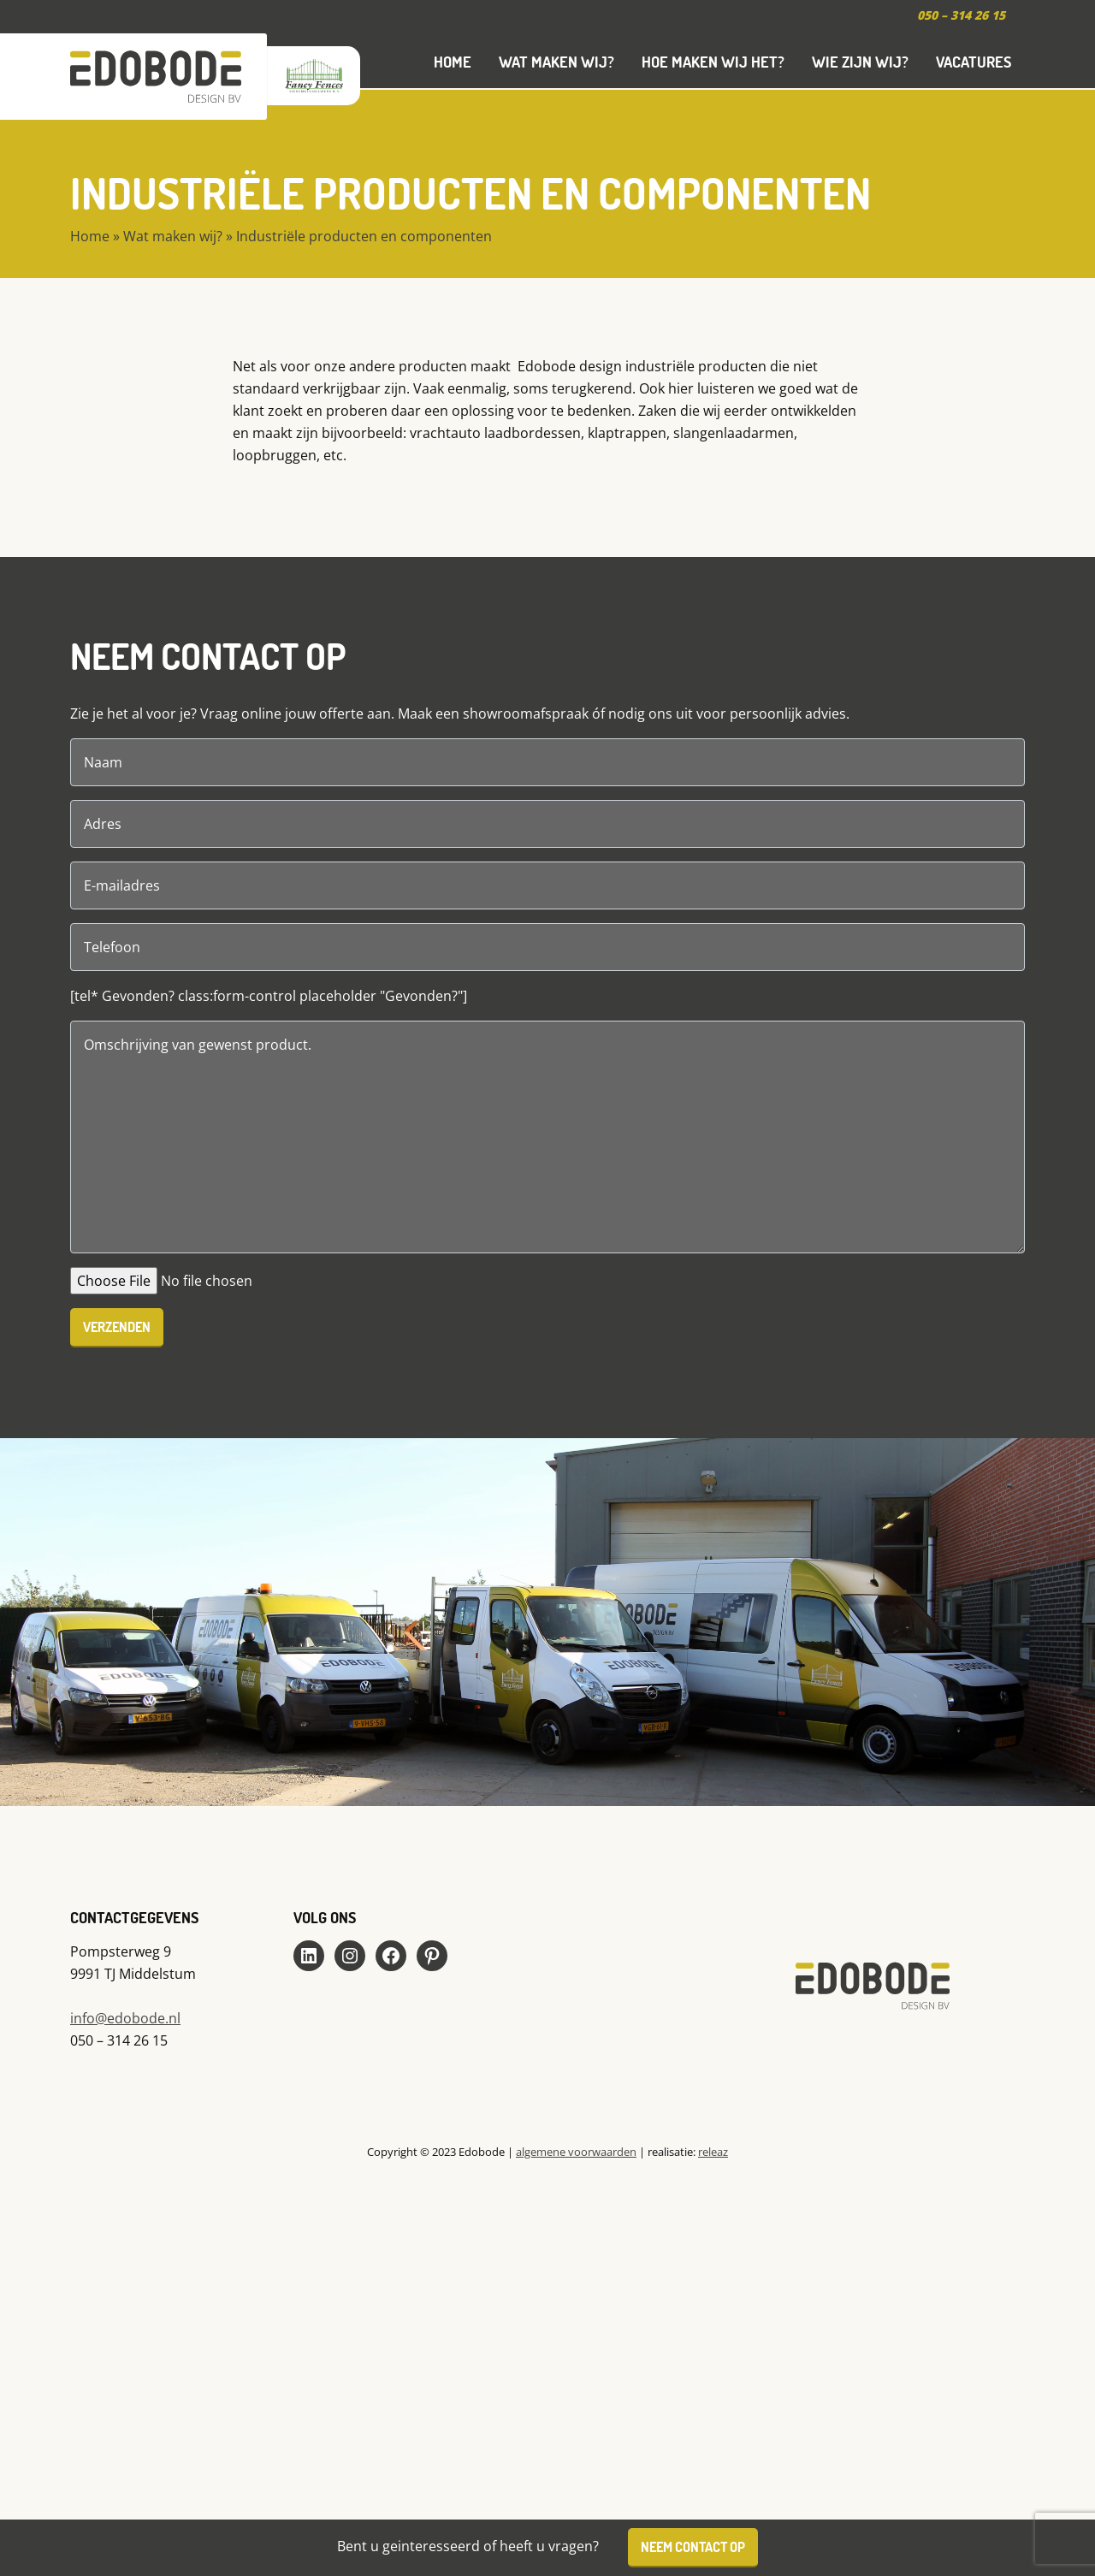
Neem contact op (693, 2546)
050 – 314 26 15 (961, 15)
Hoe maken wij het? (713, 61)
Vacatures (973, 61)
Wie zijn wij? (860, 61)
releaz (713, 2151)
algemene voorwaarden (576, 2151)
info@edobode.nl (125, 2018)
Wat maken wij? (556, 61)
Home (452, 61)
